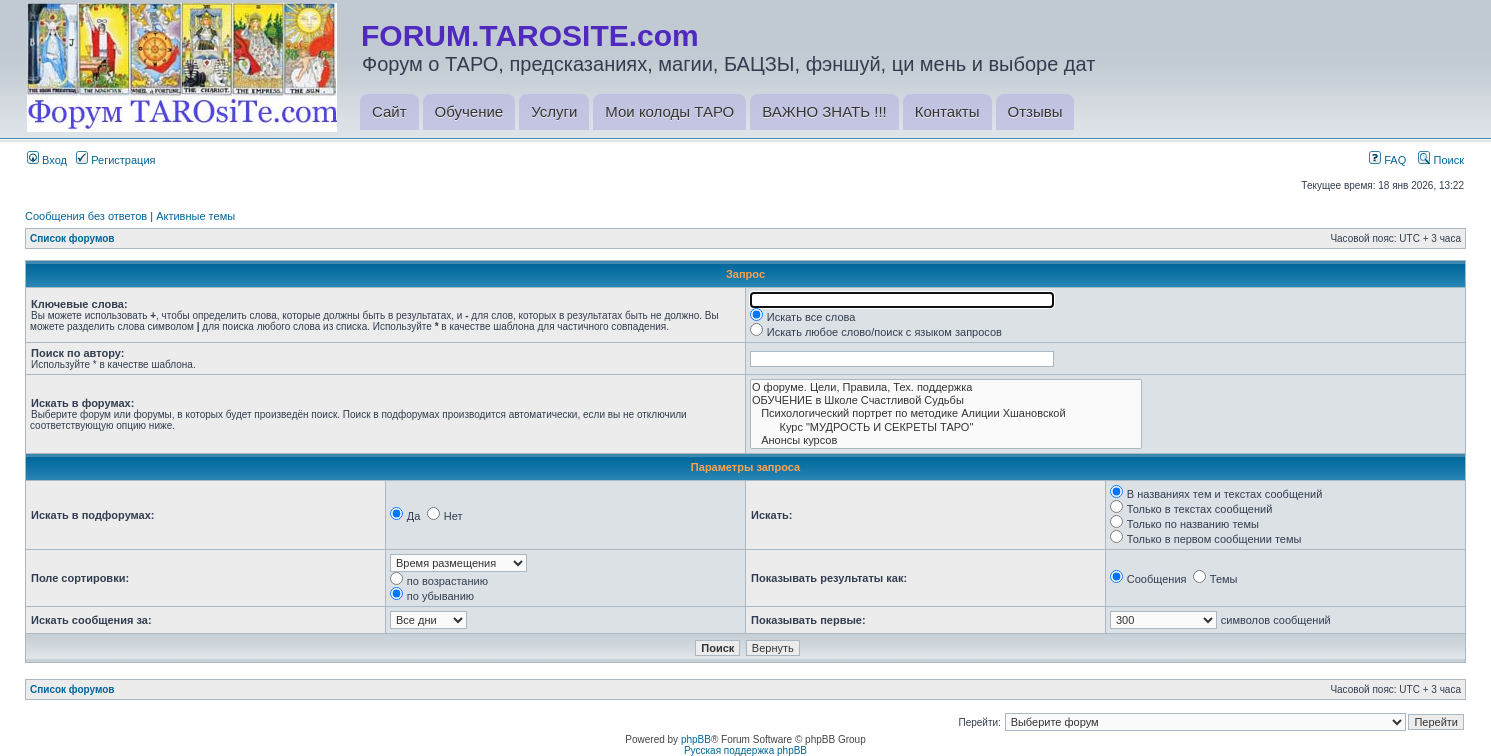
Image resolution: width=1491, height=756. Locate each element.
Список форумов (72, 238)
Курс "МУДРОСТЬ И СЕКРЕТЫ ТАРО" (946, 427)
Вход (47, 160)
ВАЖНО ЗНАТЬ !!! (824, 111)
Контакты (947, 111)
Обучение (469, 111)
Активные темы (195, 216)
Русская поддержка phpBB (745, 750)
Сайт (389, 111)
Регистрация (115, 160)
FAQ (1387, 160)
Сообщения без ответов (86, 216)
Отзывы (1035, 111)
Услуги (554, 111)
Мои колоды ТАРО (669, 111)
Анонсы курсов (946, 440)
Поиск (1441, 160)
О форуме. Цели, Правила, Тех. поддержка (946, 387)
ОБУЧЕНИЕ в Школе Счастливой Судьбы (946, 400)
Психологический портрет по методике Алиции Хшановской (946, 413)
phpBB (696, 739)
